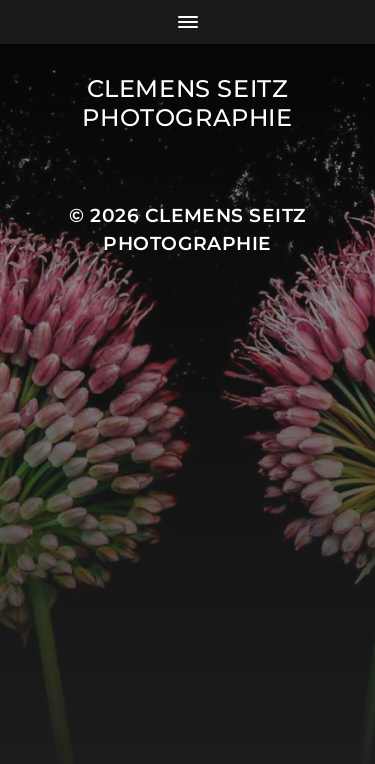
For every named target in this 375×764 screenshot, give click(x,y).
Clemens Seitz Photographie (187, 103)
